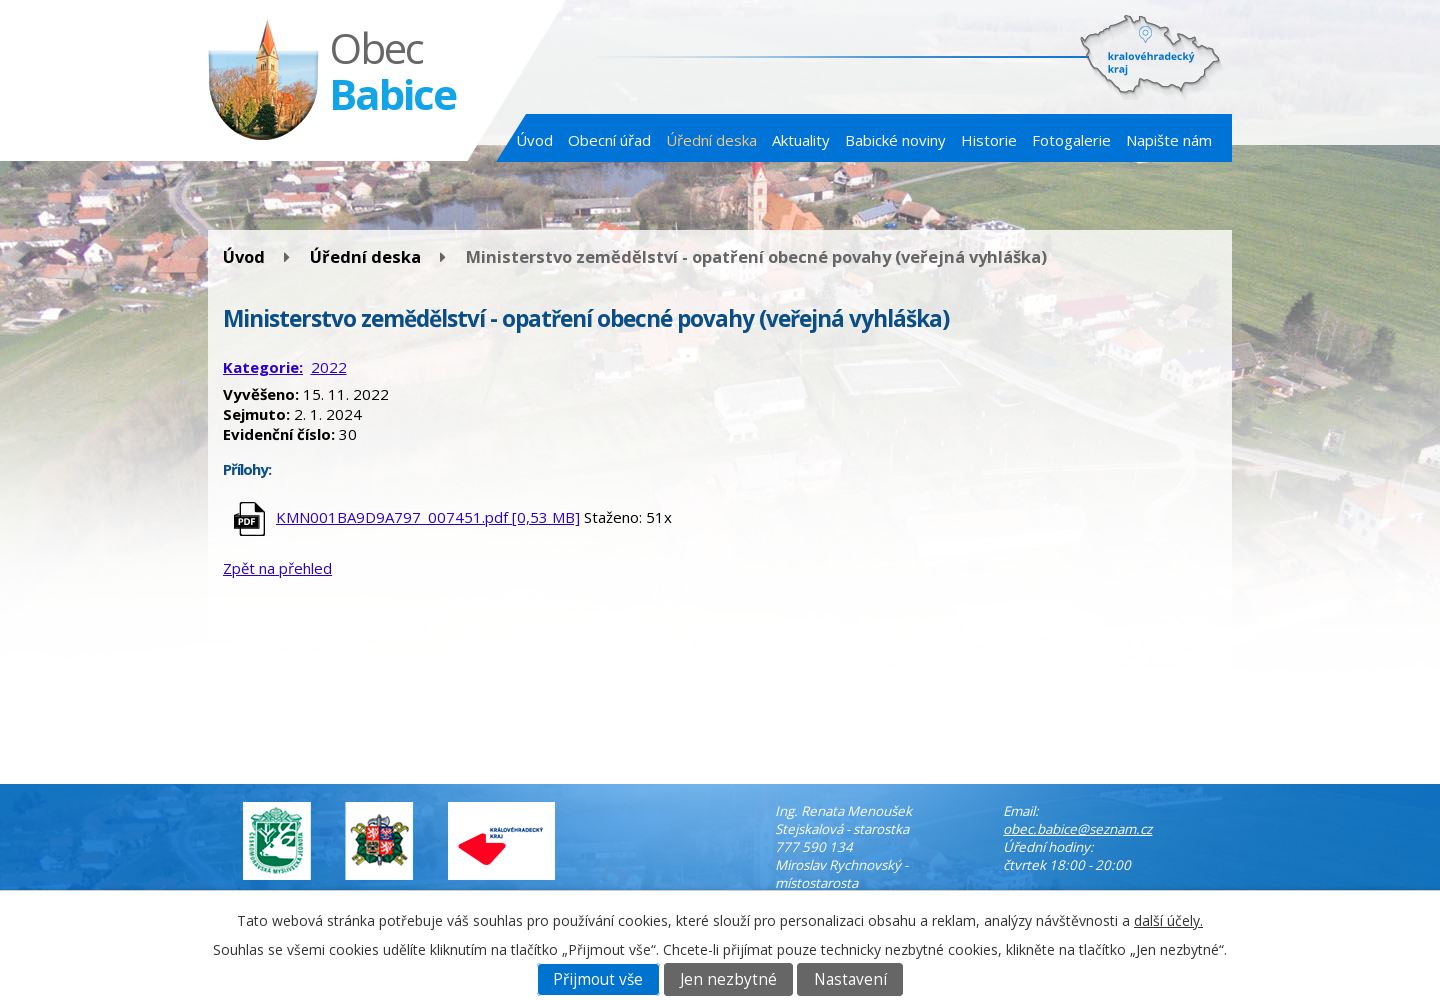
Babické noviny (895, 140)
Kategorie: (263, 367)
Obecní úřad (609, 140)
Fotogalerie (1071, 140)
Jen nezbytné (728, 979)
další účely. (1168, 920)
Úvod (534, 140)
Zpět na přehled (277, 568)
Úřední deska (711, 140)
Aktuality (801, 140)
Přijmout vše (598, 979)
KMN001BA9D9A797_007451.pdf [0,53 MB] (428, 517)
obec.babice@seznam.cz (1077, 829)
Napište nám (1169, 140)
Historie (989, 140)
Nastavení (850, 979)
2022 (329, 367)
